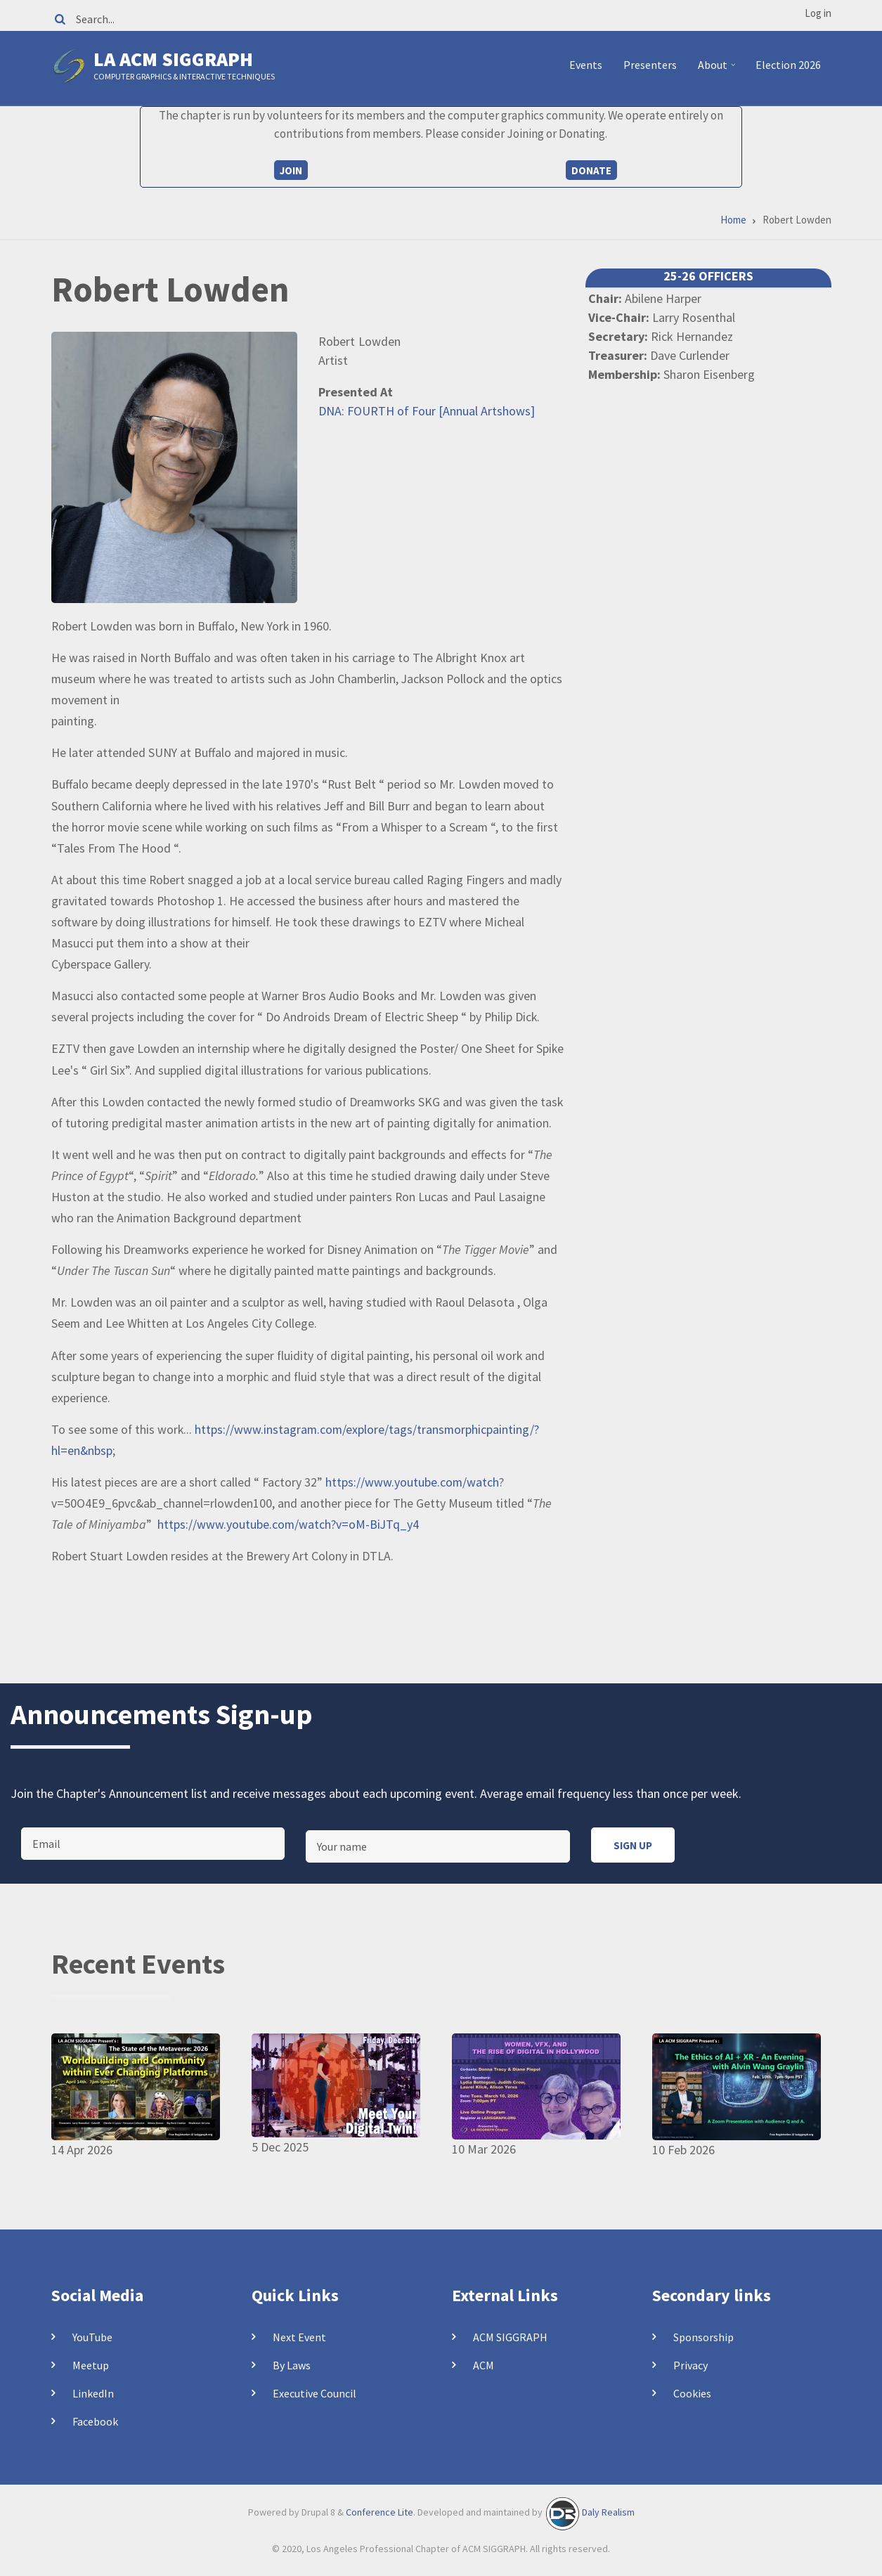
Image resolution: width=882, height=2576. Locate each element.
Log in (818, 13)
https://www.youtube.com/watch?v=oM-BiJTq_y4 (288, 1524)
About (718, 70)
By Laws (292, 2365)
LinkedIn (93, 2393)
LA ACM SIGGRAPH (173, 59)
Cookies (692, 2393)
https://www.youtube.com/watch (412, 1482)
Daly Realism (608, 2512)
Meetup (90, 2365)
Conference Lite (379, 2512)
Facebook (95, 2421)
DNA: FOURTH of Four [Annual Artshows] (426, 411)
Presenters (650, 65)
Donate (591, 170)
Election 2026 (788, 65)
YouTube (92, 2337)
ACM (483, 2365)
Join (291, 170)
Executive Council (314, 2393)
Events (585, 65)
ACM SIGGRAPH (510, 2337)
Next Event (299, 2337)
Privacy (690, 2365)
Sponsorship (703, 2337)
